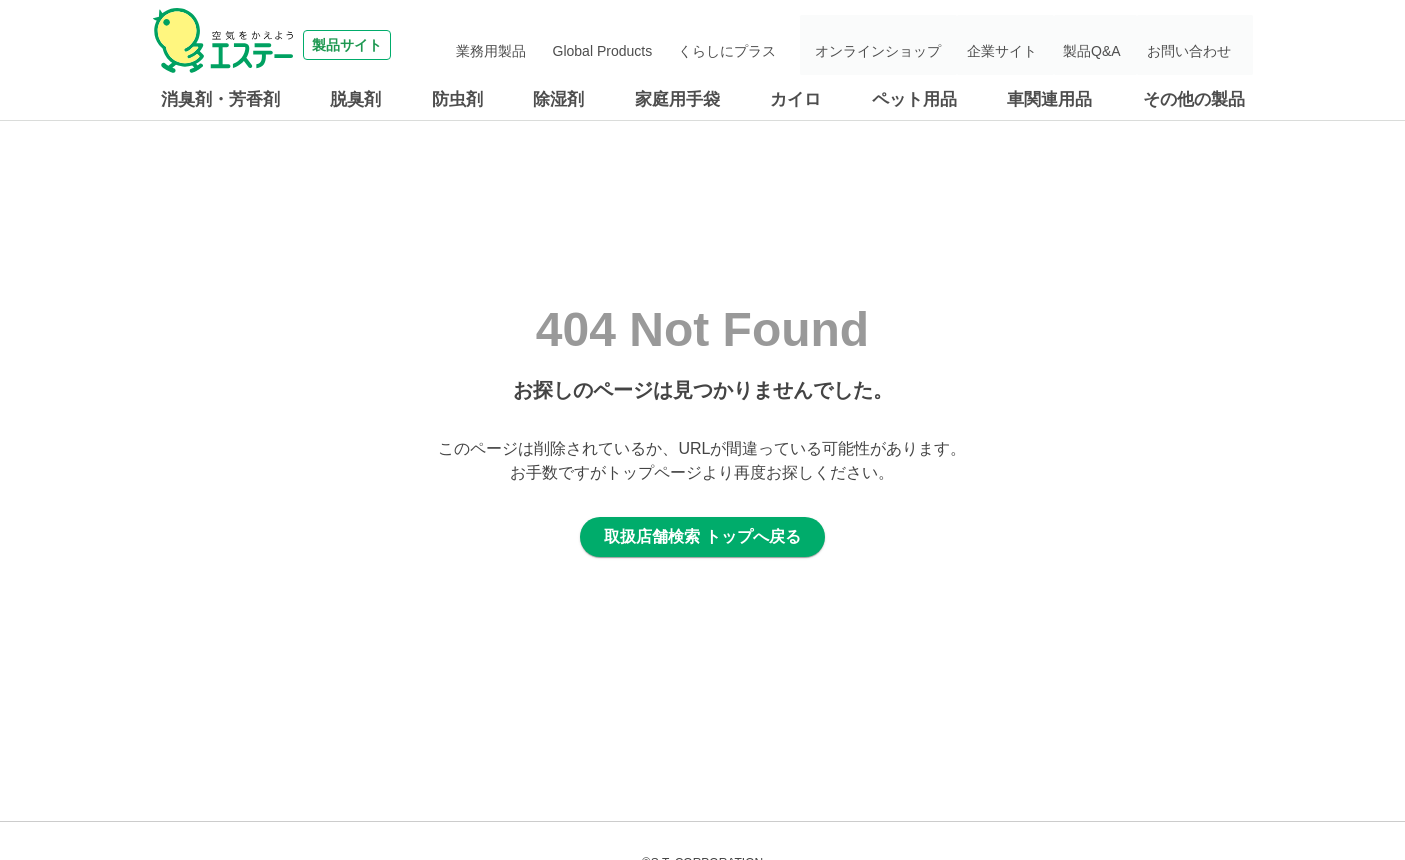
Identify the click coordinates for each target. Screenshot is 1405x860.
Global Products (669, 45)
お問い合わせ (1197, 45)
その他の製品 (1194, 99)
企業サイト (1034, 45)
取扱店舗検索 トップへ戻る (702, 536)
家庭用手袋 (677, 99)
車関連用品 (1049, 99)
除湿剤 (558, 99)
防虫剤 (457, 99)
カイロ (795, 99)
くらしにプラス (782, 45)
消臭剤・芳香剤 (220, 99)
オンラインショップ (922, 45)
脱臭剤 (355, 99)
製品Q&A (1112, 45)
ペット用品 (914, 99)
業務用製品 (570, 45)
